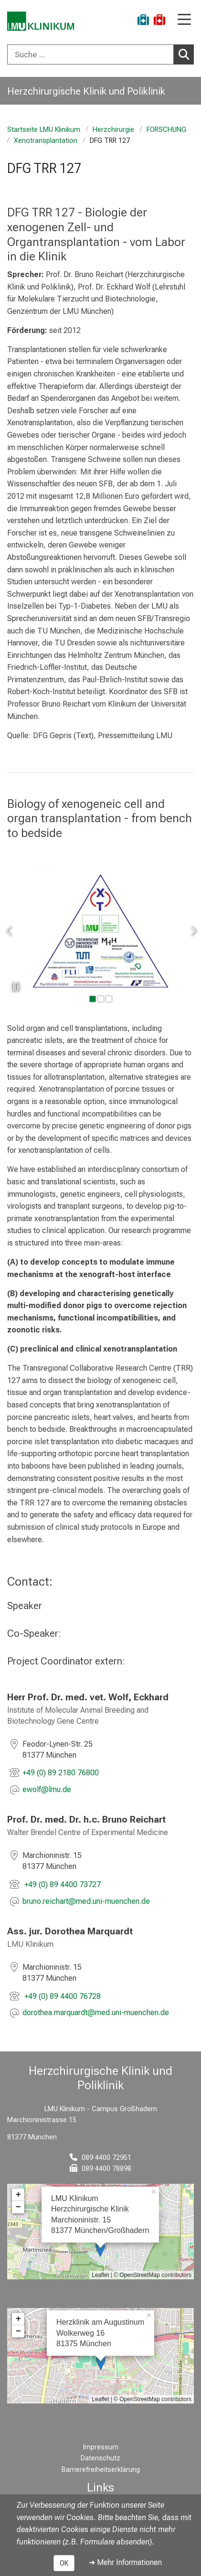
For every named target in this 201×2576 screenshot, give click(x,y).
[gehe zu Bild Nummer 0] (92, 999)
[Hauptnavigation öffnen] (184, 20)
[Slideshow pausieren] (14, 986)
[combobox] (100, 54)
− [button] (18, 2207)
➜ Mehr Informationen (125, 2562)
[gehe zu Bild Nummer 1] (101, 999)
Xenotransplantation (45, 141)
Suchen (186, 54)
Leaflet (100, 2275)
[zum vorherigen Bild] (8, 931)
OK (64, 2563)
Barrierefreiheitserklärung (101, 2470)
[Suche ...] (90, 54)
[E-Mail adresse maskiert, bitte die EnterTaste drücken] (46, 1790)
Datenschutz (100, 2458)
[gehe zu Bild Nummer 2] (109, 999)
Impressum (100, 2447)
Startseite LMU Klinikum (43, 130)
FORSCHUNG (166, 130)
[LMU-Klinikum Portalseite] (40, 21)
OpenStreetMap (139, 2275)
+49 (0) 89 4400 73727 (61, 1884)
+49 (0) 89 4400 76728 (61, 1995)
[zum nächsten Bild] (192, 931)
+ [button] (18, 2194)
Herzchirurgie (113, 130)
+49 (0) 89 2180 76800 (60, 1772)
